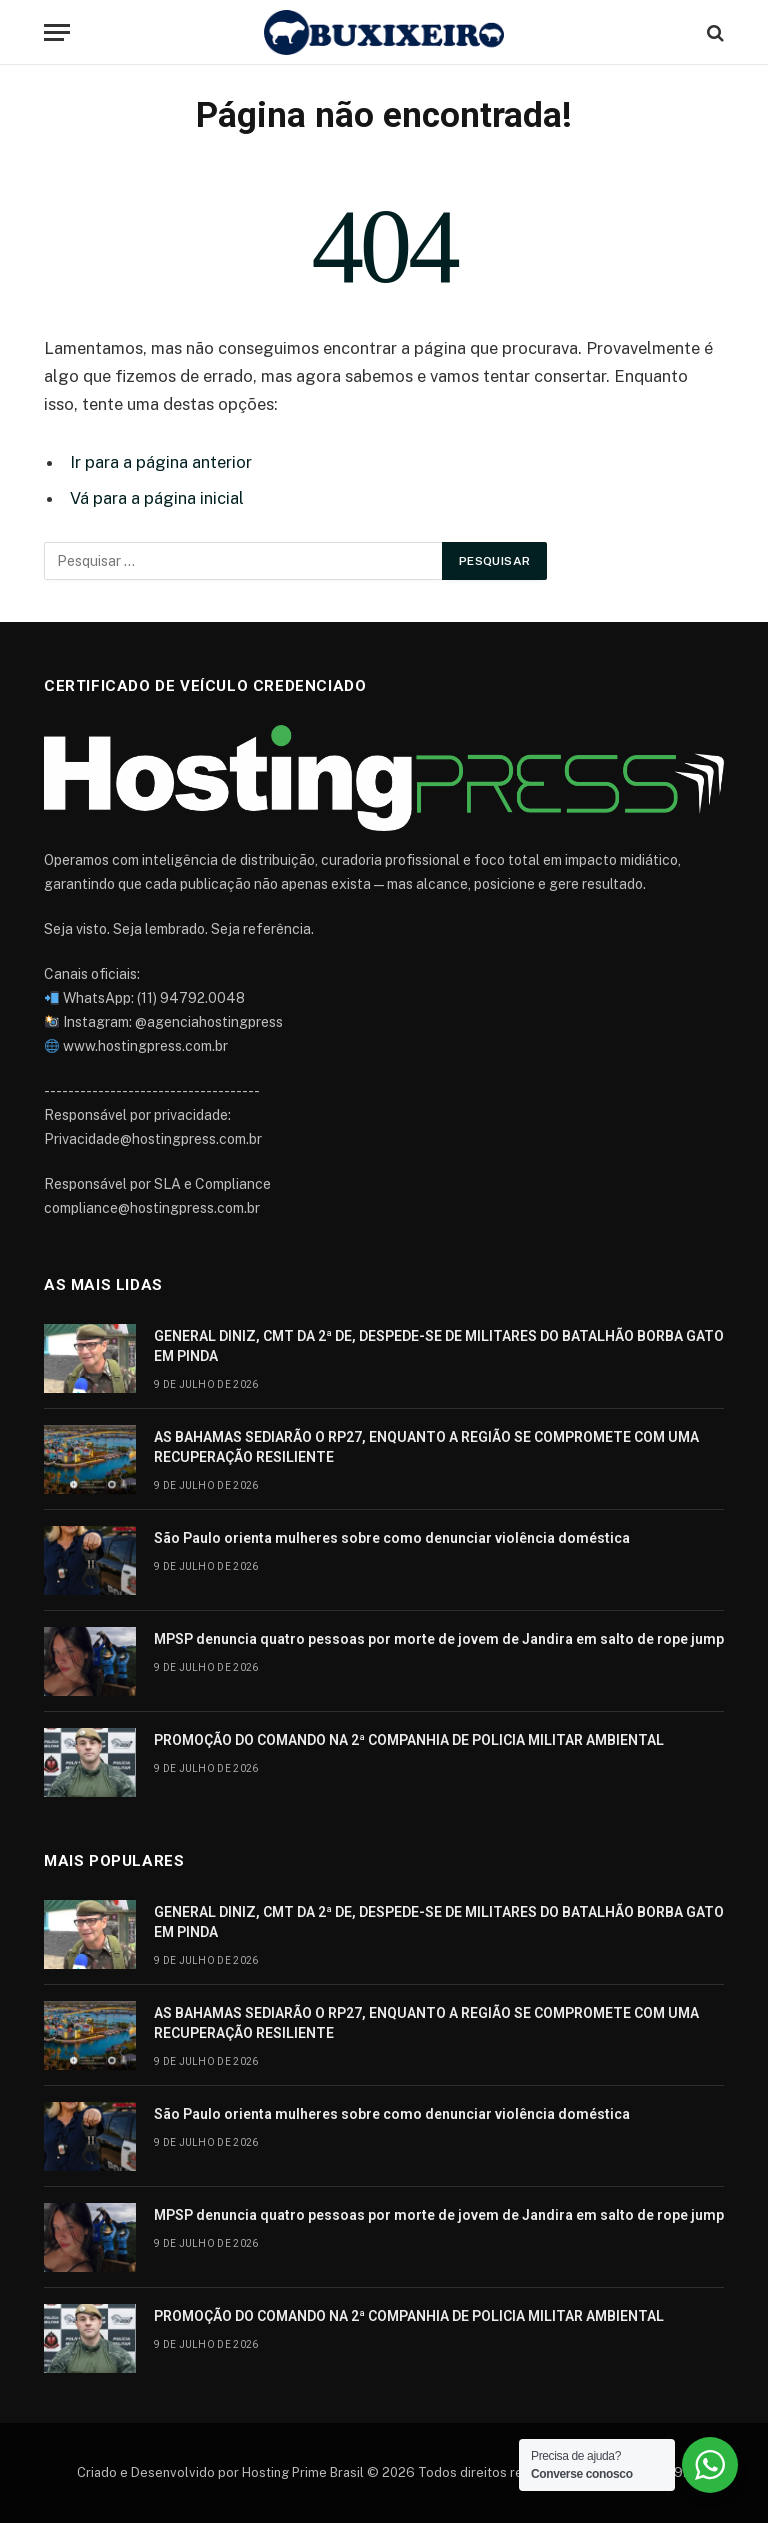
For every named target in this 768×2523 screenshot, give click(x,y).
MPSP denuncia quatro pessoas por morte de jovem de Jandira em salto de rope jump (439, 1639)
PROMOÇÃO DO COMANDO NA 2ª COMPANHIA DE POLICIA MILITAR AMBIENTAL (409, 1740)
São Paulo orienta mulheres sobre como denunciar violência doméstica (392, 1538)
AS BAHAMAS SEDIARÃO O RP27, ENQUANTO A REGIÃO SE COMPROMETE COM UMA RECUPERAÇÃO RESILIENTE (426, 1447)
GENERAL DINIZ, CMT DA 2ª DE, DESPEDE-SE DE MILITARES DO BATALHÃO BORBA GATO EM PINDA (439, 1346)
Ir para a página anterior (161, 462)
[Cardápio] (57, 32)
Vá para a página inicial (157, 498)
